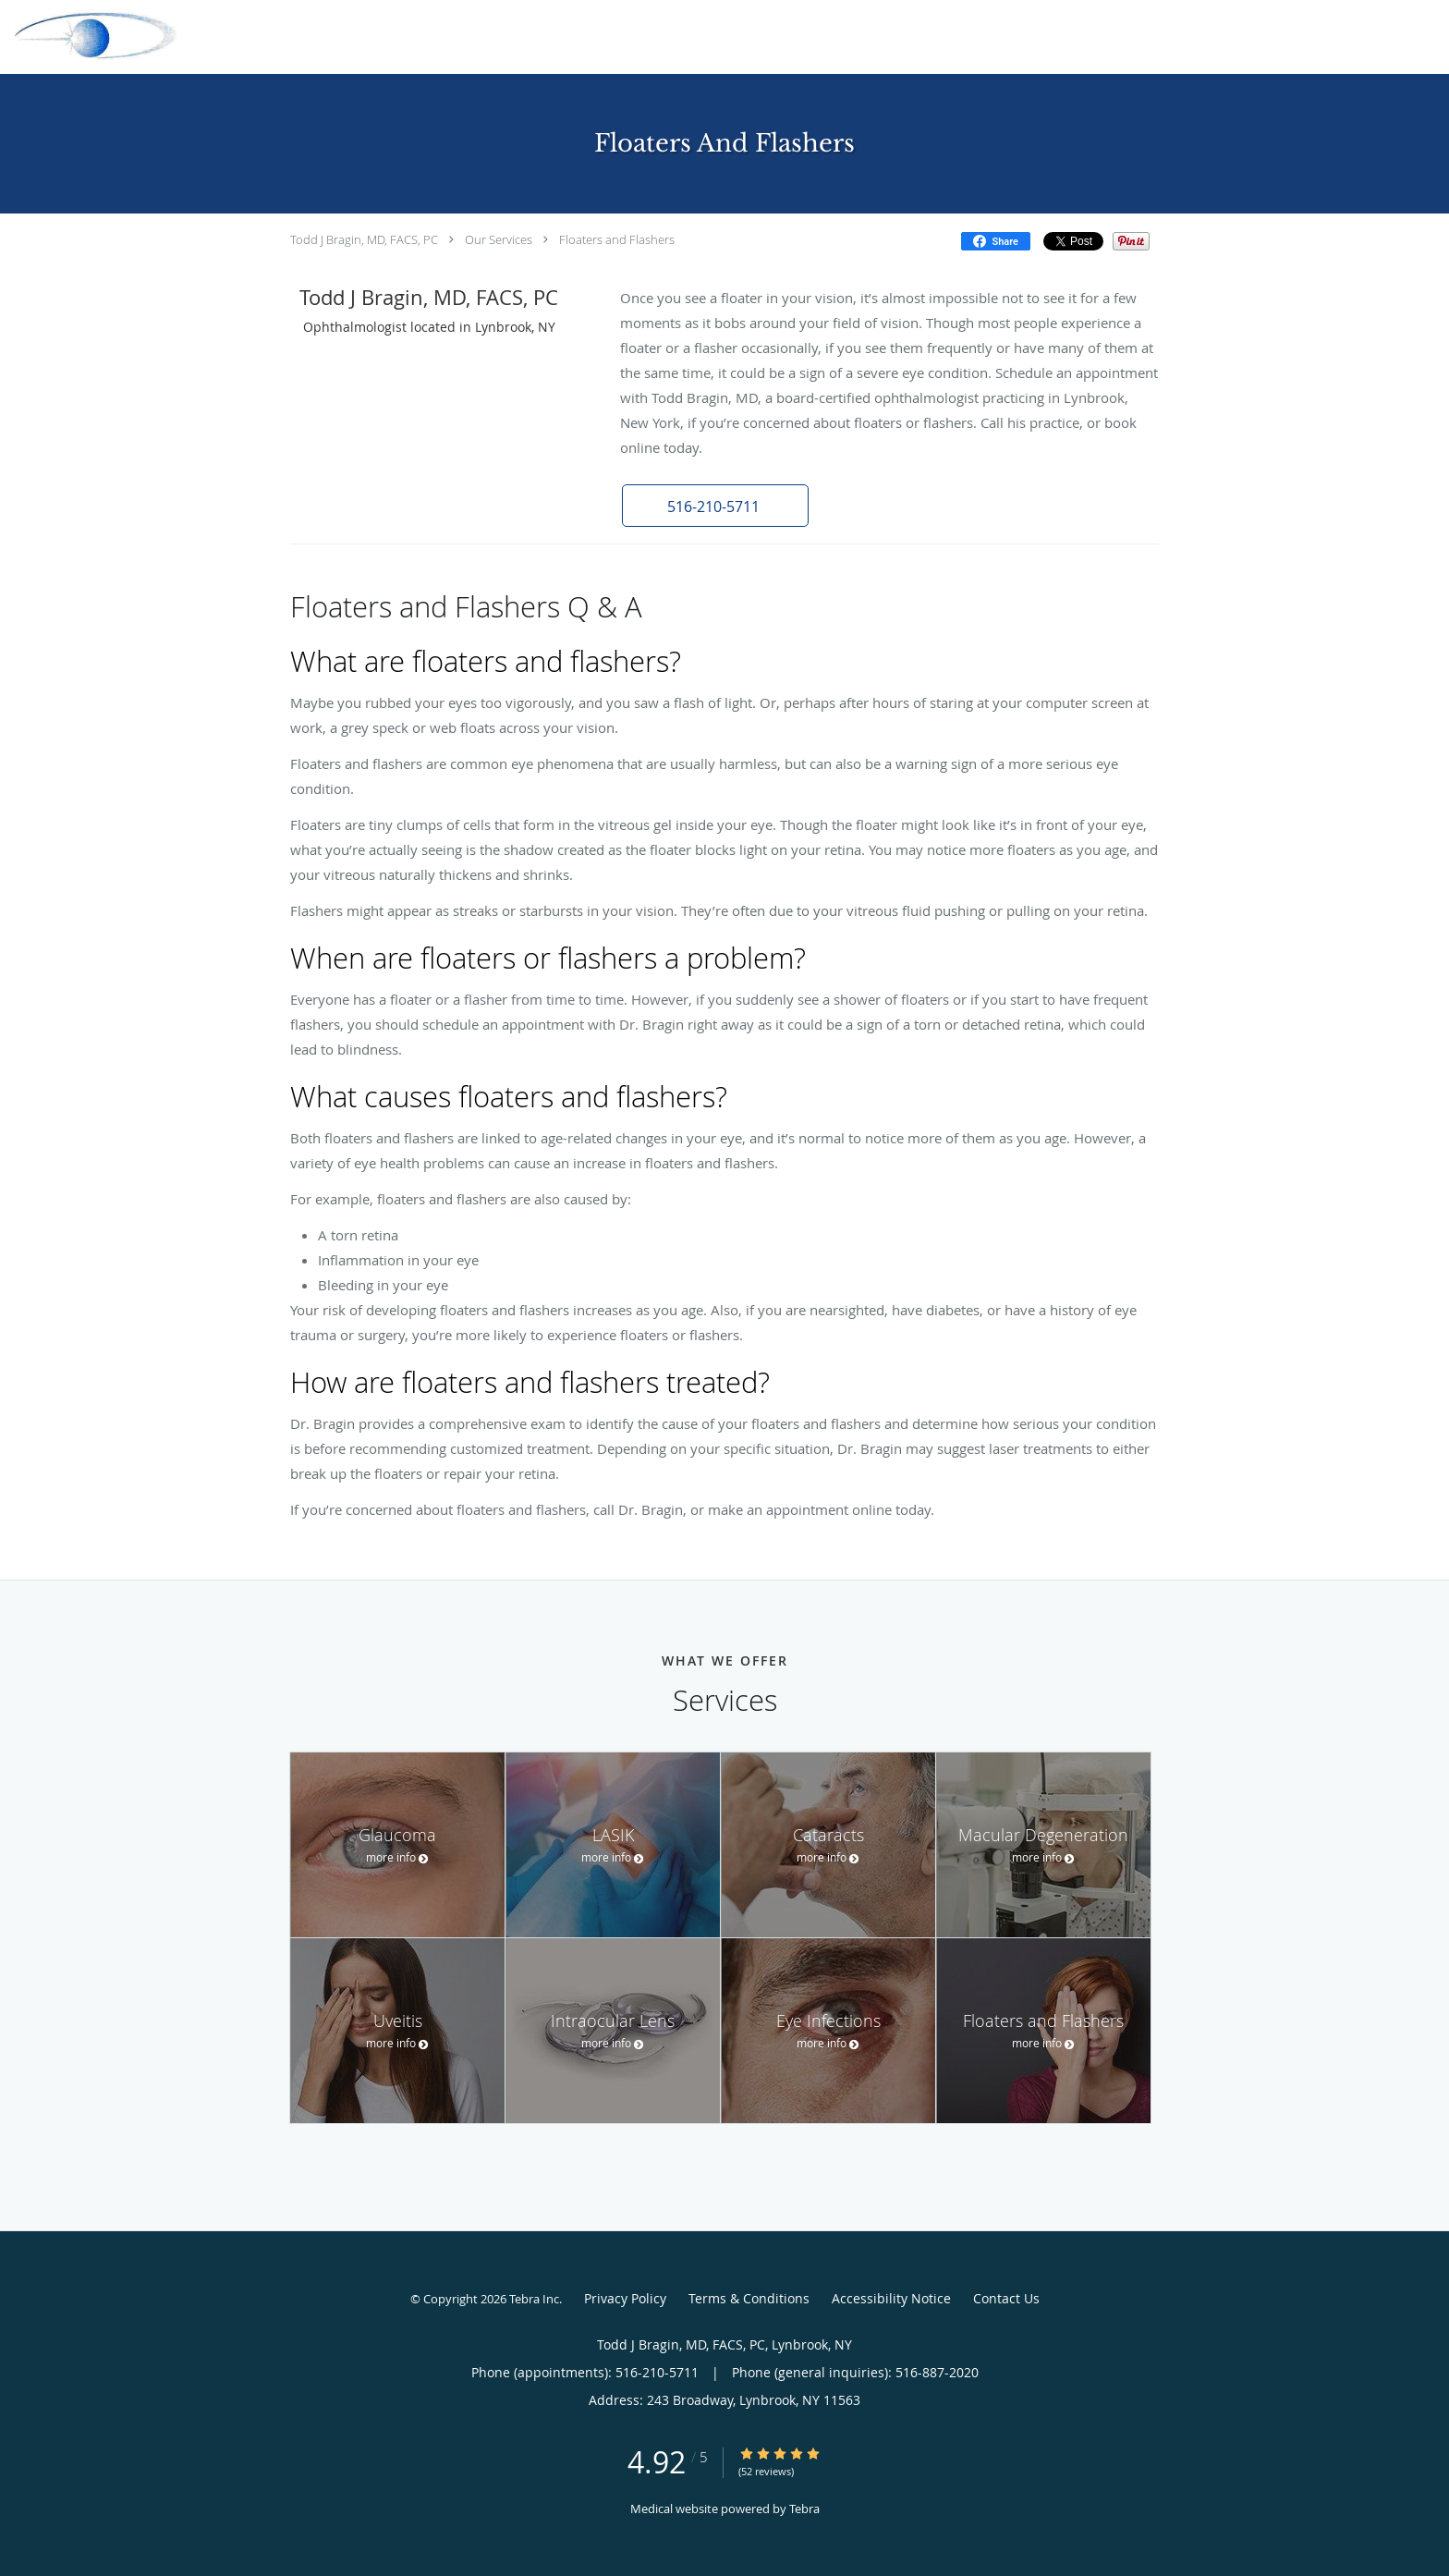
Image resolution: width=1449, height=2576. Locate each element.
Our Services (498, 239)
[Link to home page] (92, 35)
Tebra (804, 2508)
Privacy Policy (625, 2298)
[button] (714, 505)
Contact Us (1006, 2298)
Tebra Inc (534, 2298)
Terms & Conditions (749, 2298)
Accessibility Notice (891, 2298)
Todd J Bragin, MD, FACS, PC (364, 239)
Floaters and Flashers (617, 239)
